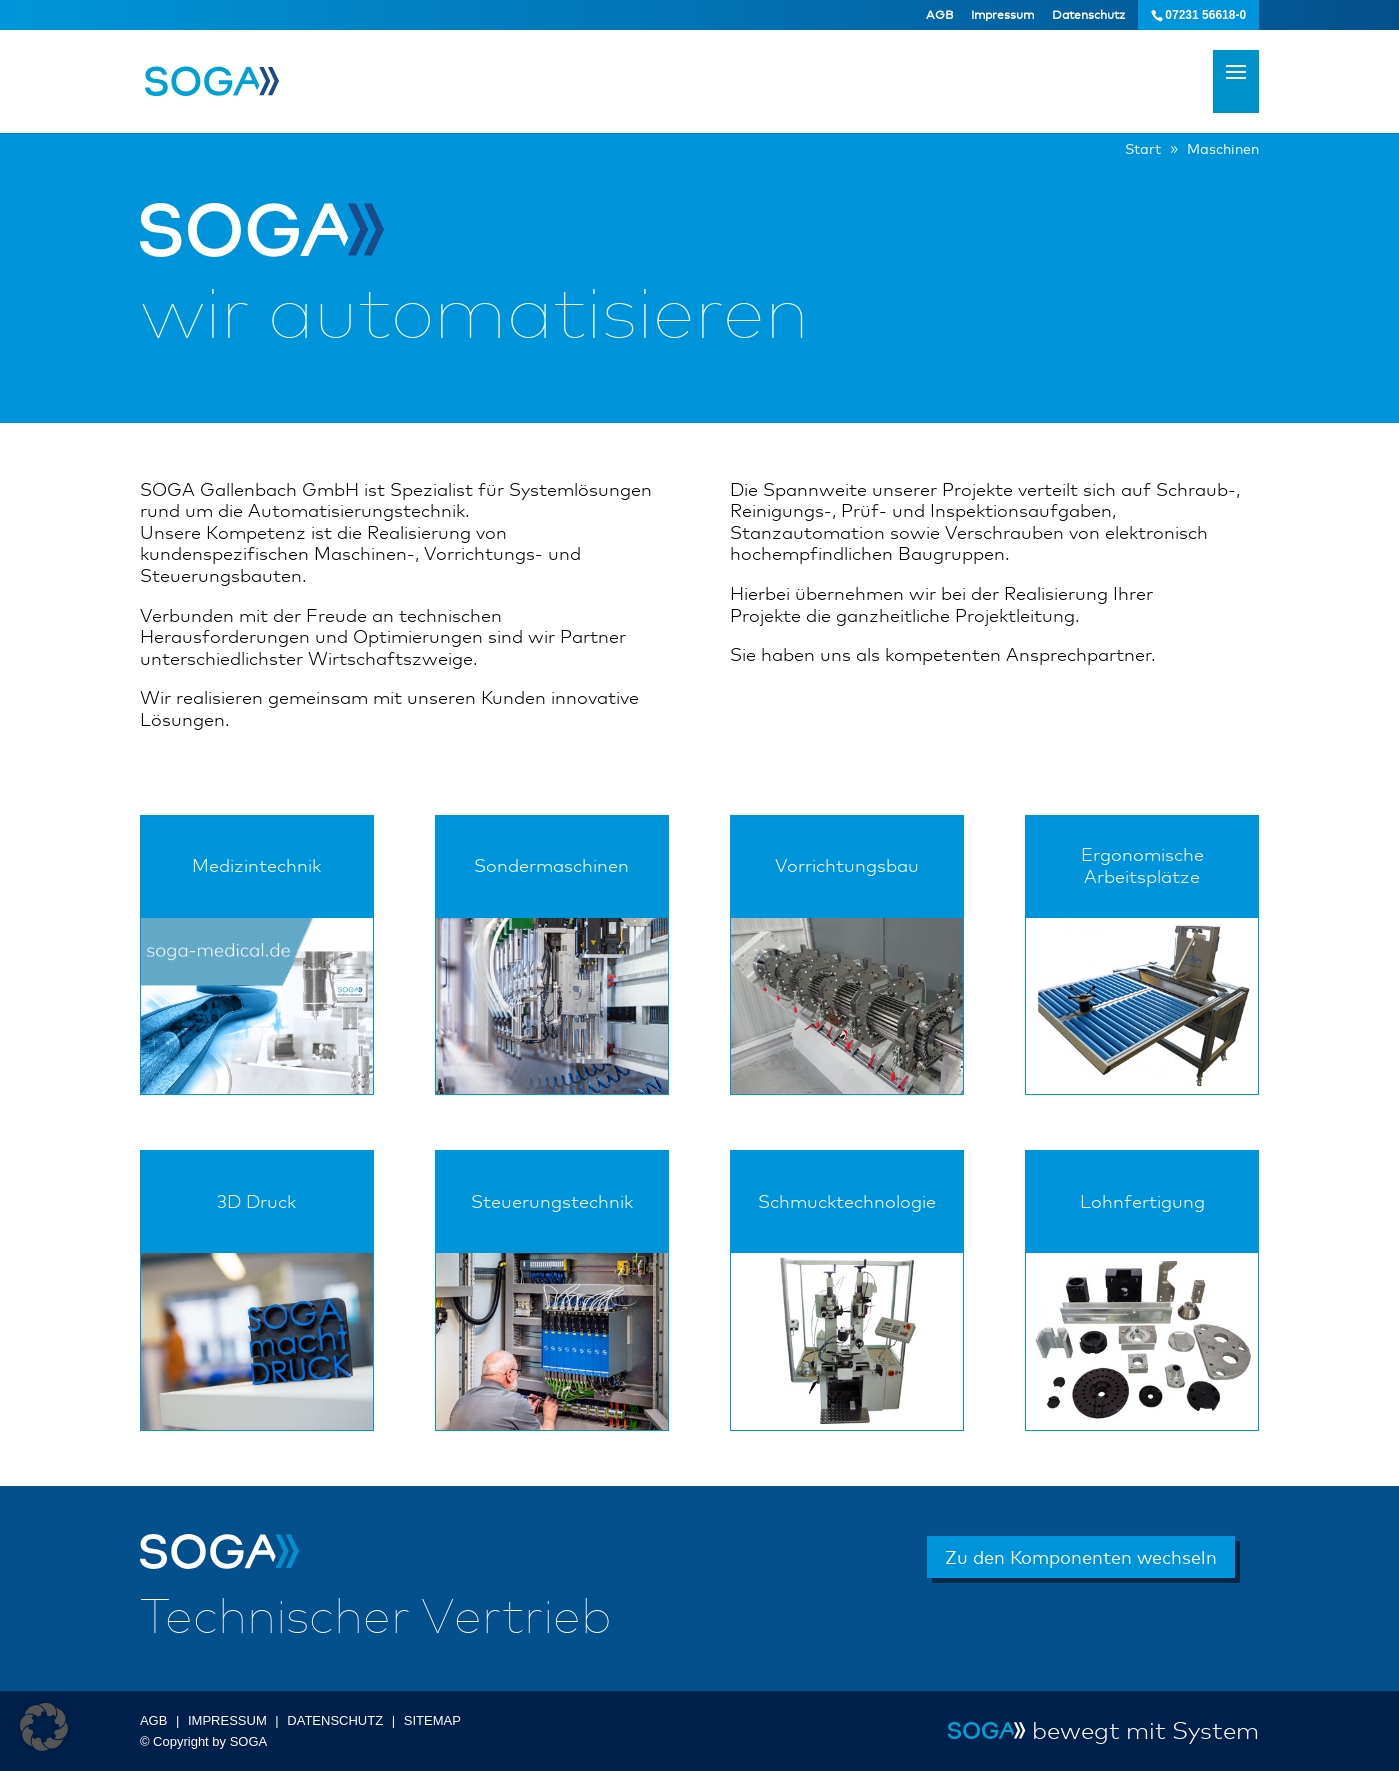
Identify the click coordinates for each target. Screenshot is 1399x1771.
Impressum (1002, 15)
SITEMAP (432, 1720)
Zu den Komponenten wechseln (1081, 1557)
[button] (44, 1727)
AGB (939, 15)
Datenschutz (1088, 15)
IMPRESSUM (227, 1720)
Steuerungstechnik (552, 1201)
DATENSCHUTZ (335, 1720)
